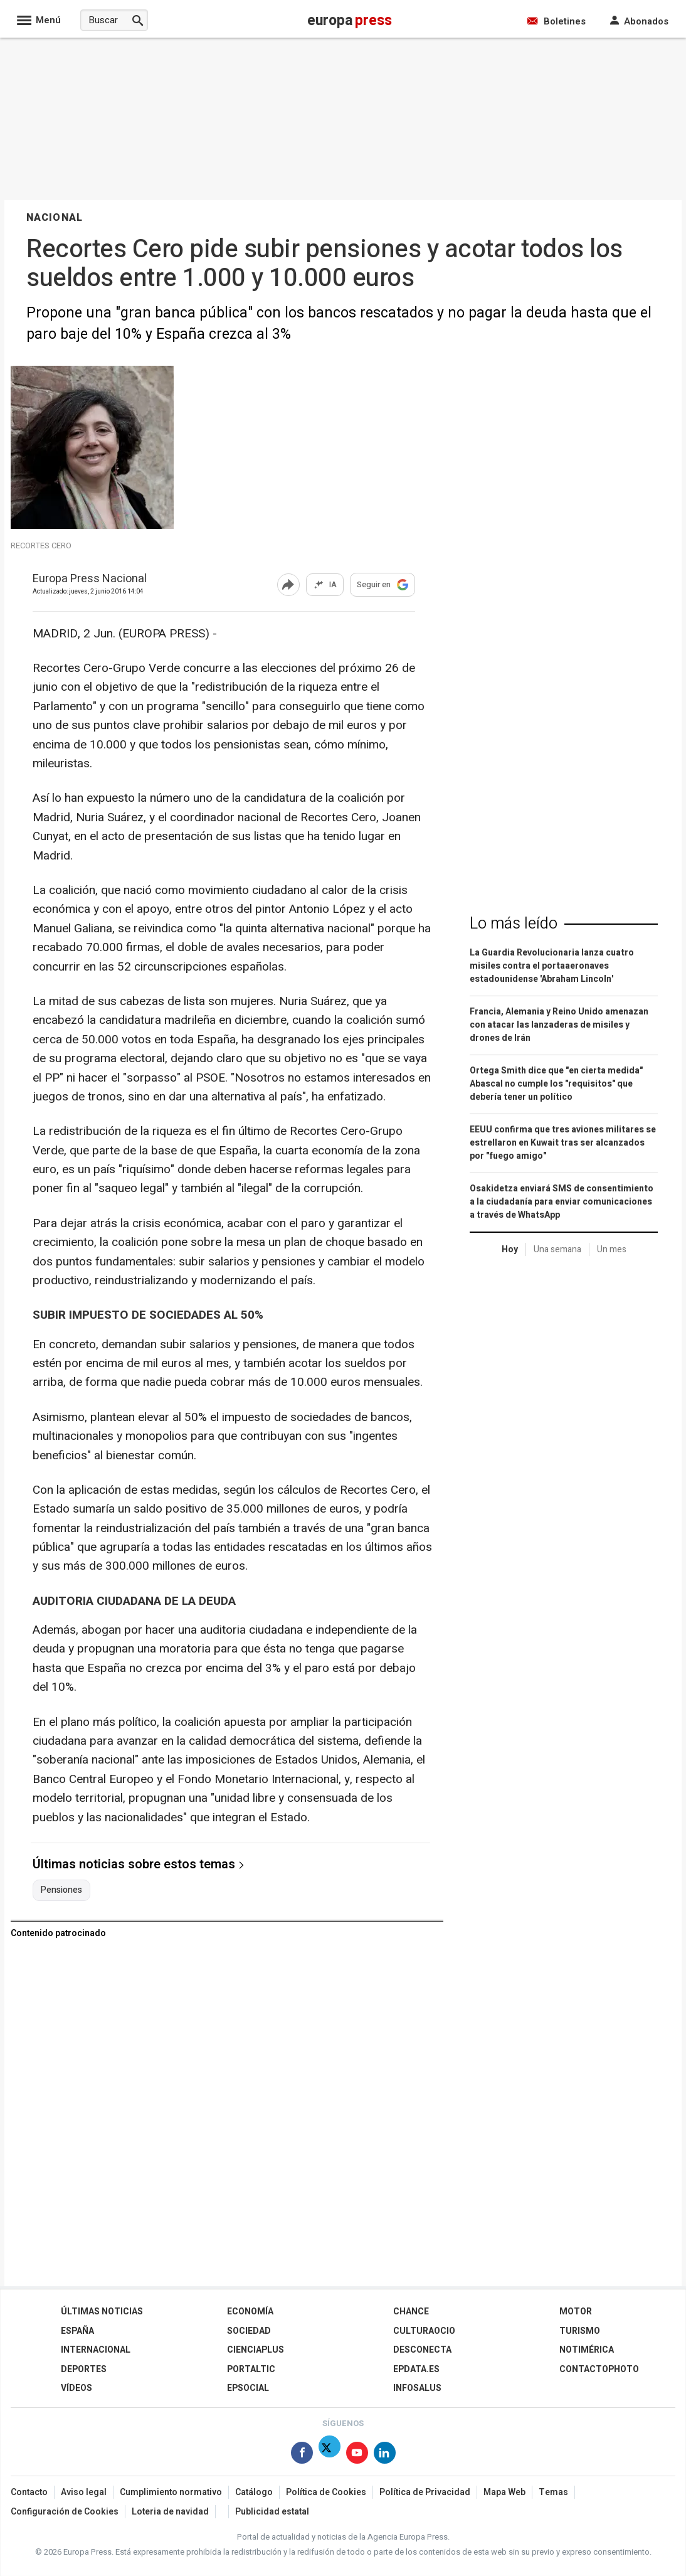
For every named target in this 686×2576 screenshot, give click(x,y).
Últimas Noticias (102, 2311)
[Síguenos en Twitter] (329, 2455)
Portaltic (251, 2369)
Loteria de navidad (170, 2511)
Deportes (84, 2369)
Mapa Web (504, 2492)
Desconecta (422, 2349)
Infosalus (417, 2388)
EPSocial (248, 2388)
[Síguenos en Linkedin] (385, 2455)
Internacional (95, 2349)
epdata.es (416, 2369)
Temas (553, 2492)
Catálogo (254, 2492)
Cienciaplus (255, 2349)
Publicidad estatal (272, 2511)
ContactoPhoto (599, 2369)
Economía (250, 2311)
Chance (411, 2311)
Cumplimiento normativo (171, 2492)
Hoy (510, 1249)
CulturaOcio (424, 2331)
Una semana (557, 1249)
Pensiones (61, 1890)
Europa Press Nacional (90, 579)
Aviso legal (84, 2492)
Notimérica (586, 2349)
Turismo (579, 2331)
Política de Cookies (326, 2492)
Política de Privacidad (424, 2492)
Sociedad (249, 2331)
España (77, 2331)
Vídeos (76, 2388)
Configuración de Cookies (65, 2511)
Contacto (29, 2492)
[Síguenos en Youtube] (357, 2455)
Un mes (611, 1249)
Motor (575, 2311)
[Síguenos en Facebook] (302, 2455)
